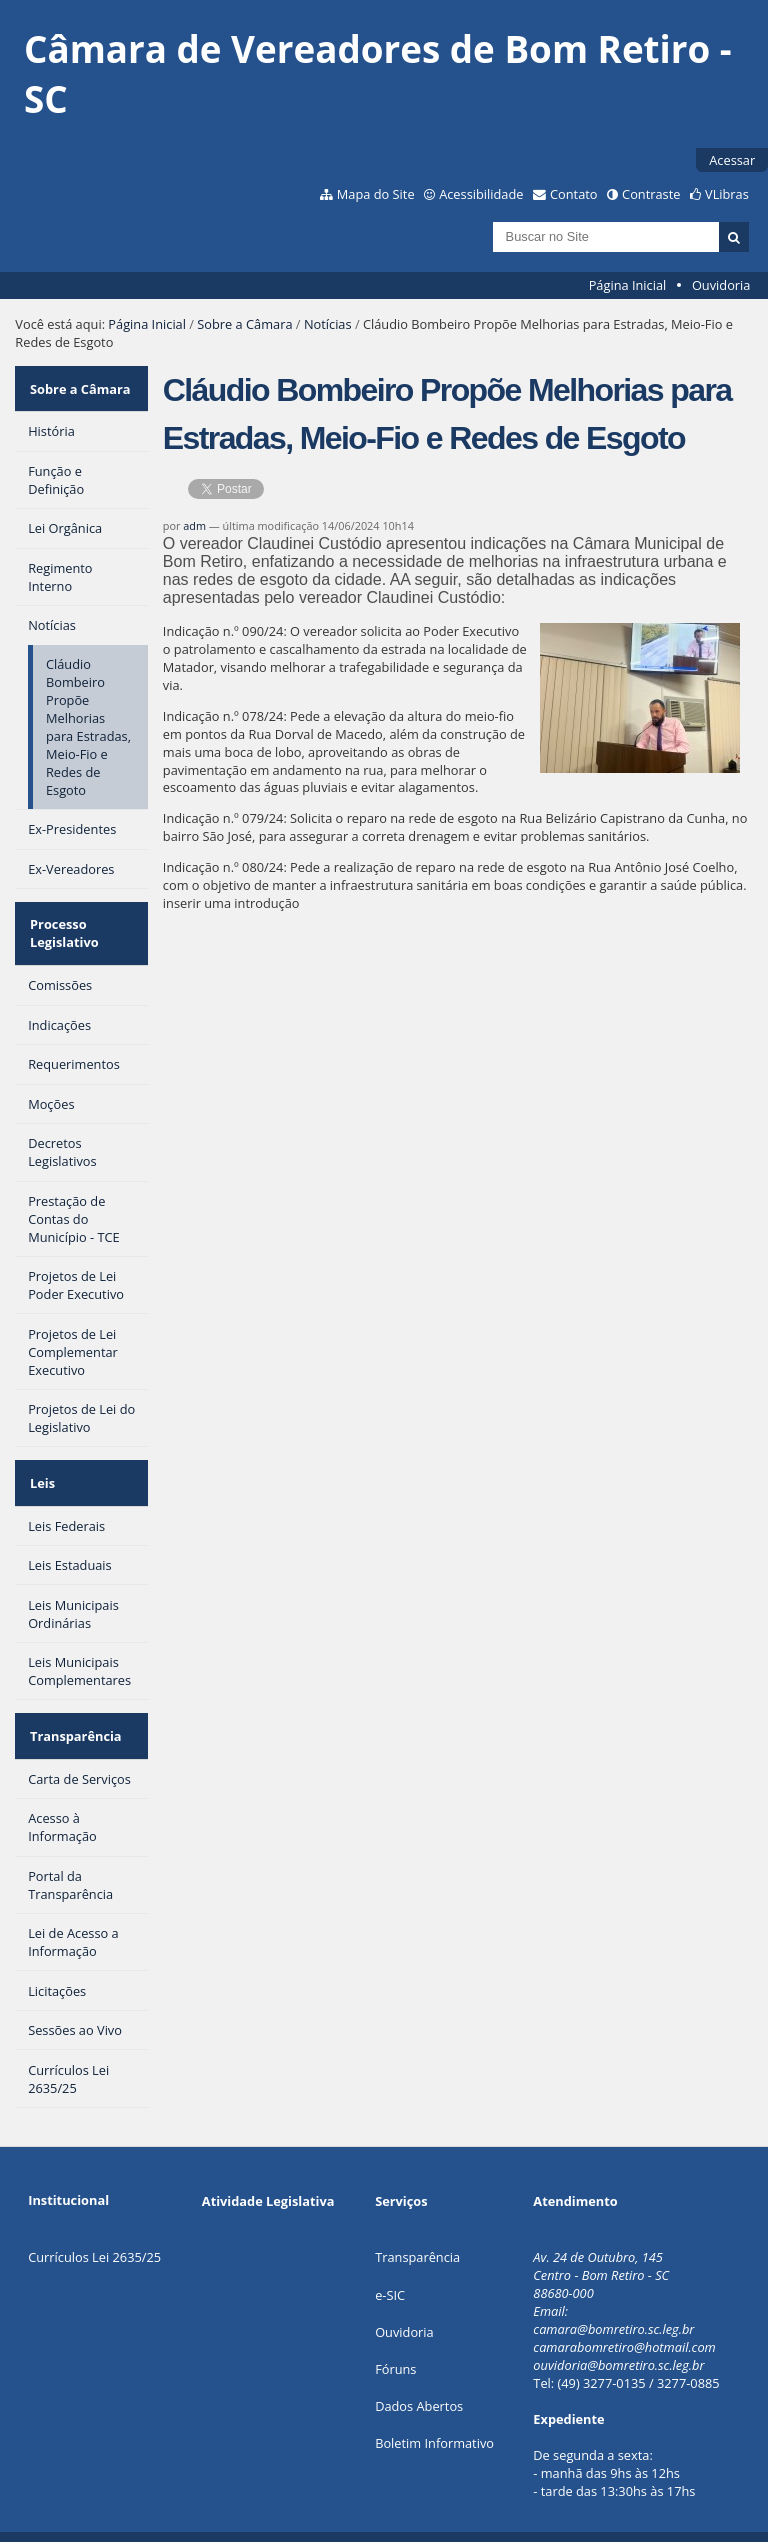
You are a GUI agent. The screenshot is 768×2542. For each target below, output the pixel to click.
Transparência (74, 1703)
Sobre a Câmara (244, 324)
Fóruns (395, 2331)
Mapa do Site (376, 194)
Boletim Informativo (434, 2405)
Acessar (732, 160)
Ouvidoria (721, 285)
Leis (40, 1459)
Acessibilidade (481, 194)
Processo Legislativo (62, 919)
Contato (574, 194)
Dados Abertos (419, 2368)
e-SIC (390, 2257)
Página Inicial (628, 285)
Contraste (651, 194)
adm (194, 525)
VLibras (727, 194)
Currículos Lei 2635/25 (94, 2219)
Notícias (328, 324)
